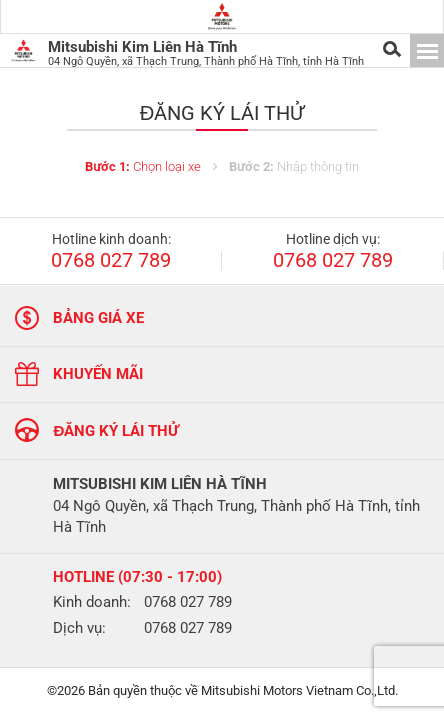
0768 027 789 (111, 261)
